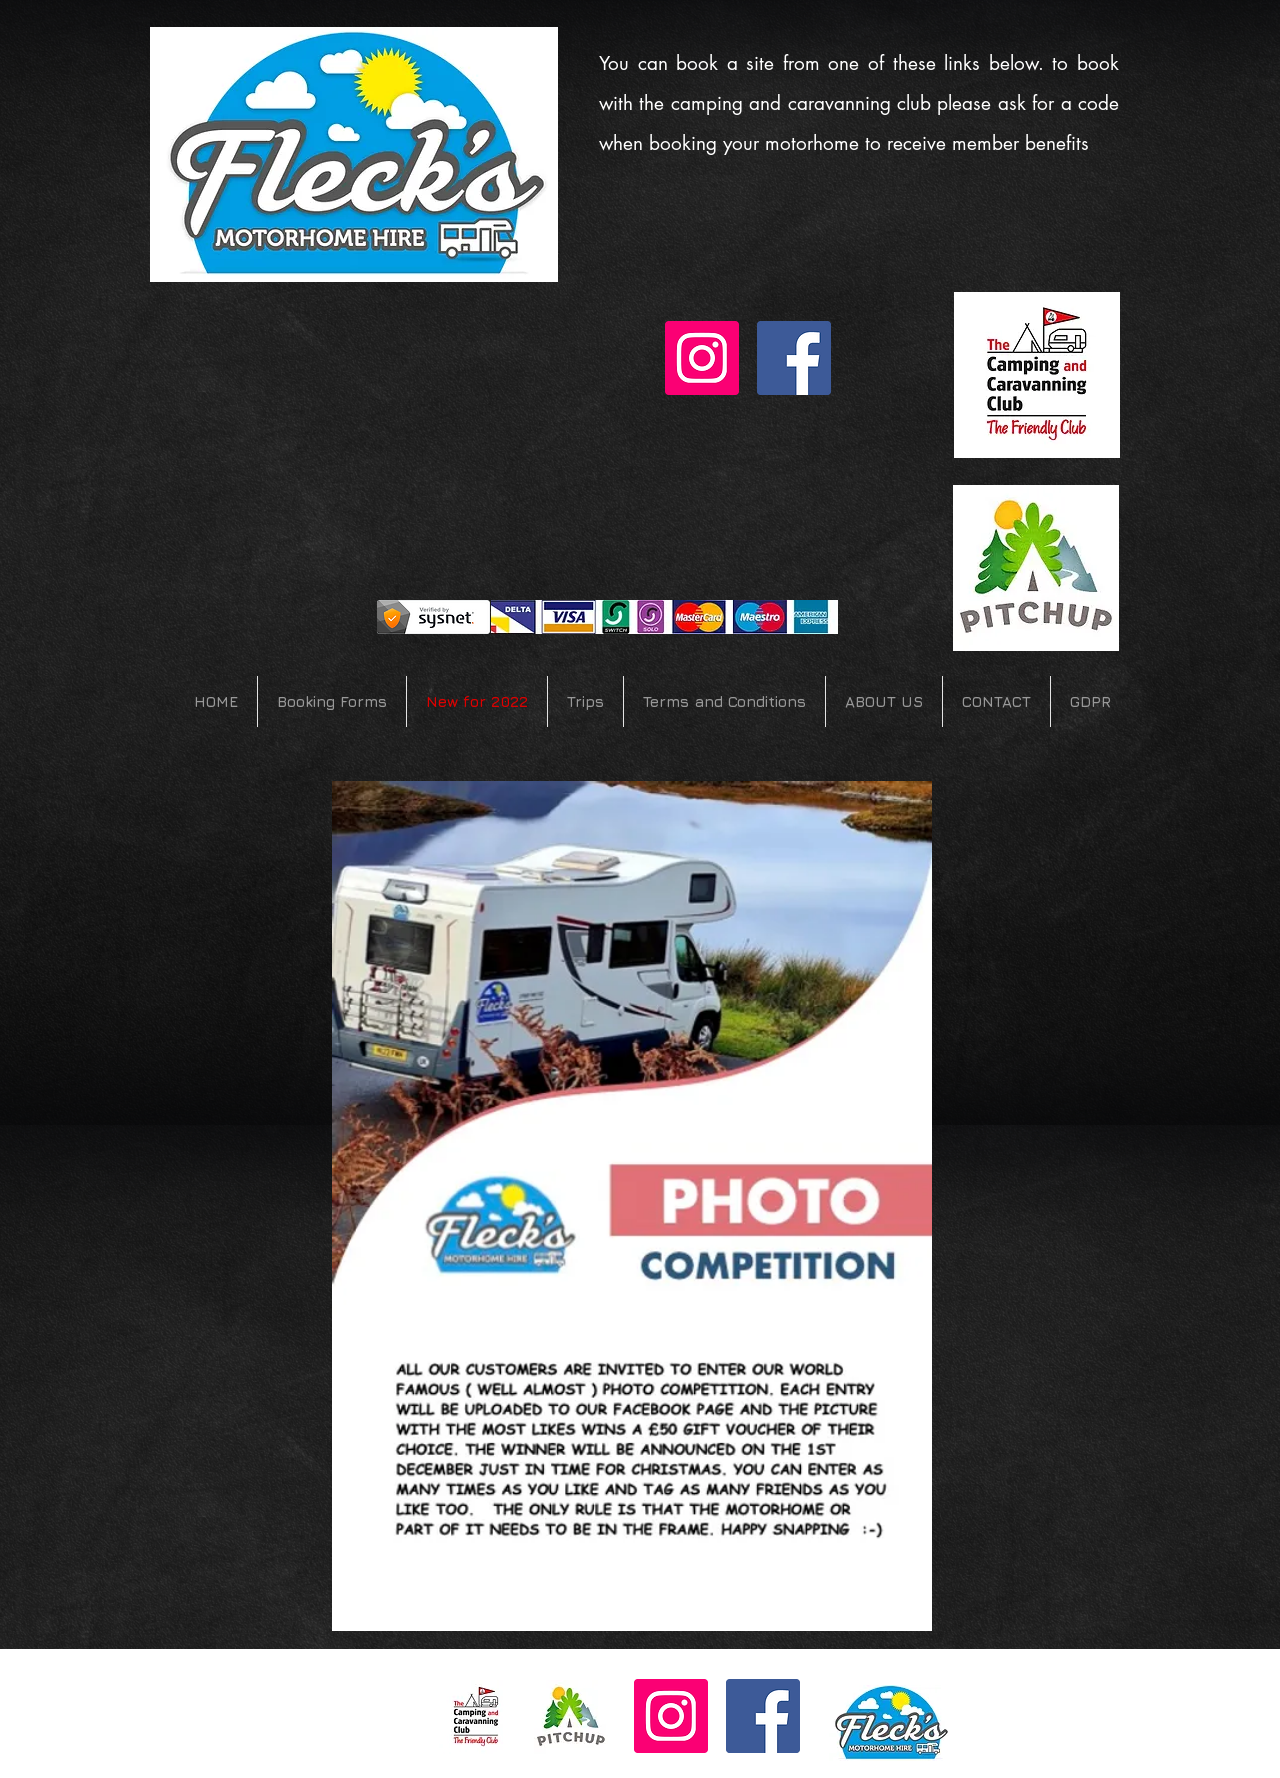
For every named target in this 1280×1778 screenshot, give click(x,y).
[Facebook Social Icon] (794, 358)
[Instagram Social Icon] (702, 358)
